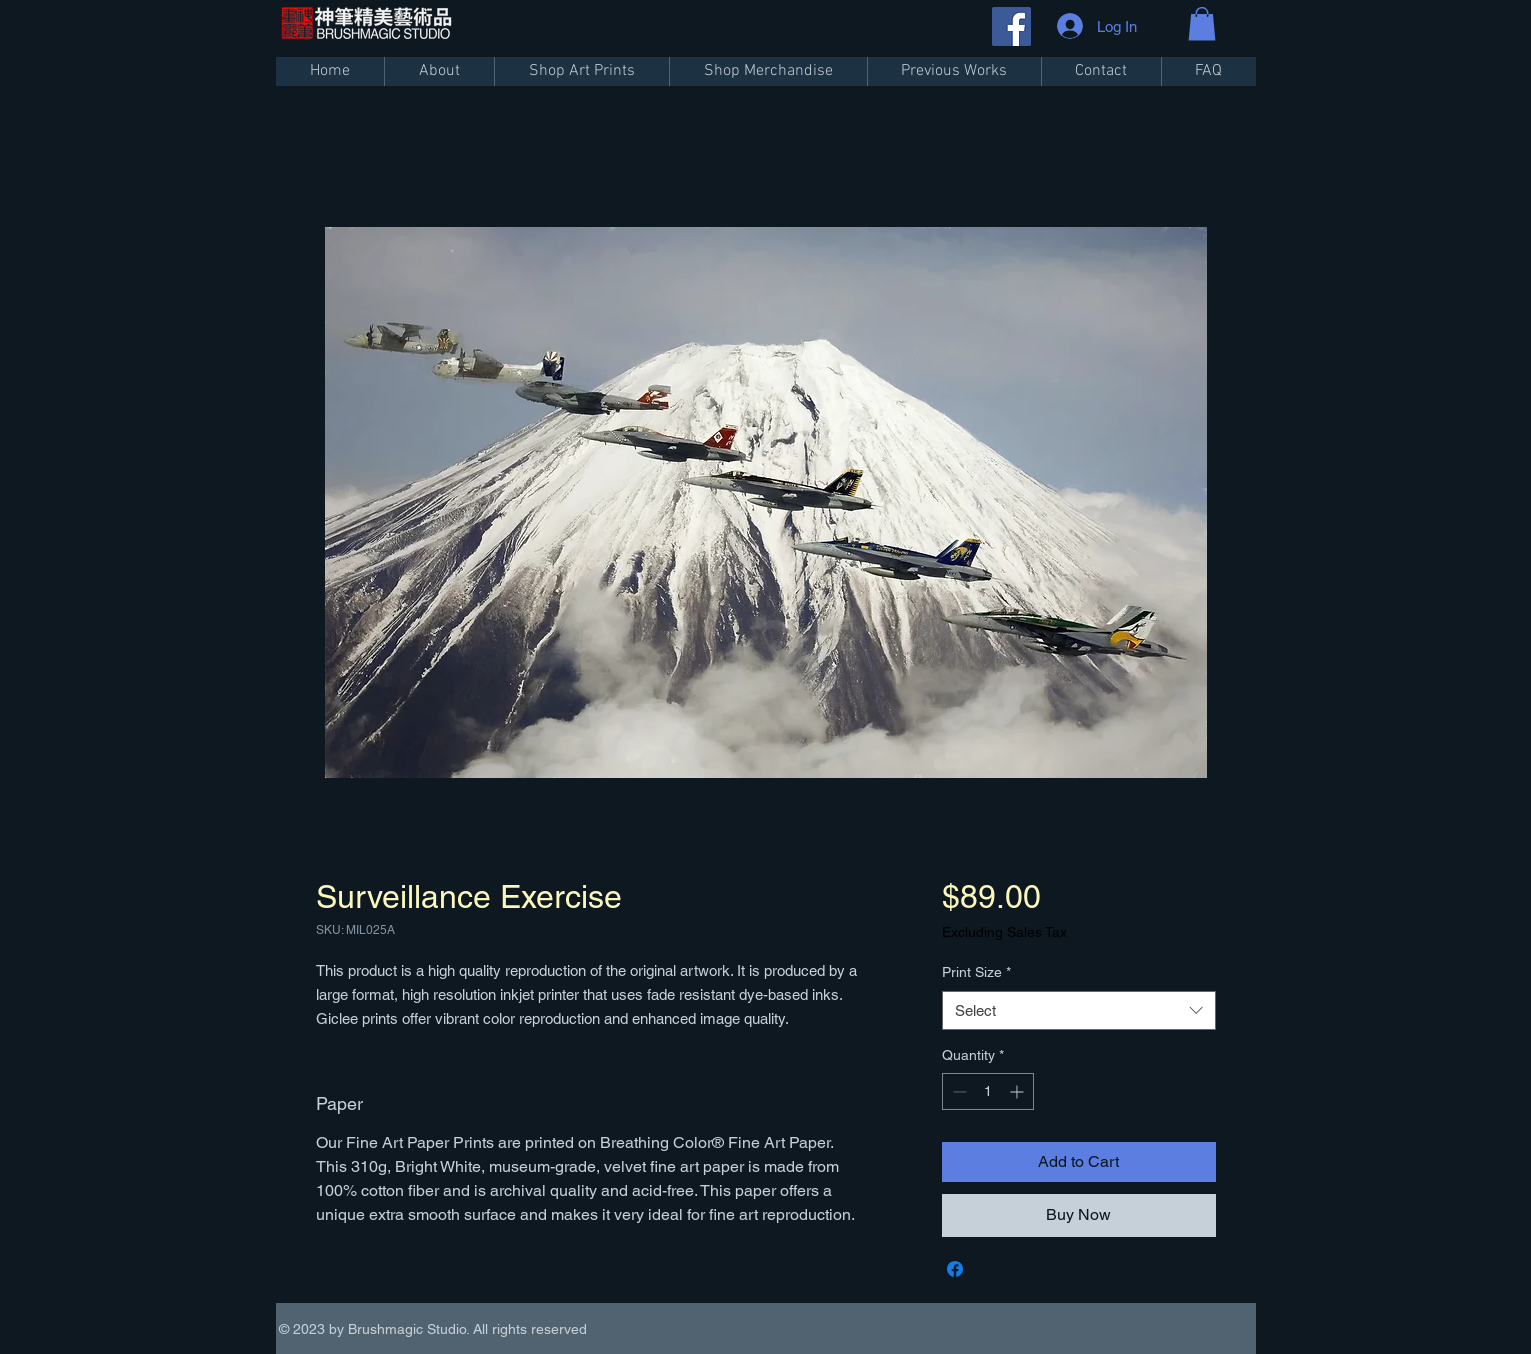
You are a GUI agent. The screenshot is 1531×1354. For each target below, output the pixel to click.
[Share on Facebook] (955, 1269)
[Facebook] (1011, 26)
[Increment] (1018, 1091)
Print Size (976, 972)
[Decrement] (957, 1091)
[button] (1202, 23)
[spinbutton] (988, 1091)
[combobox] (1078, 1010)
